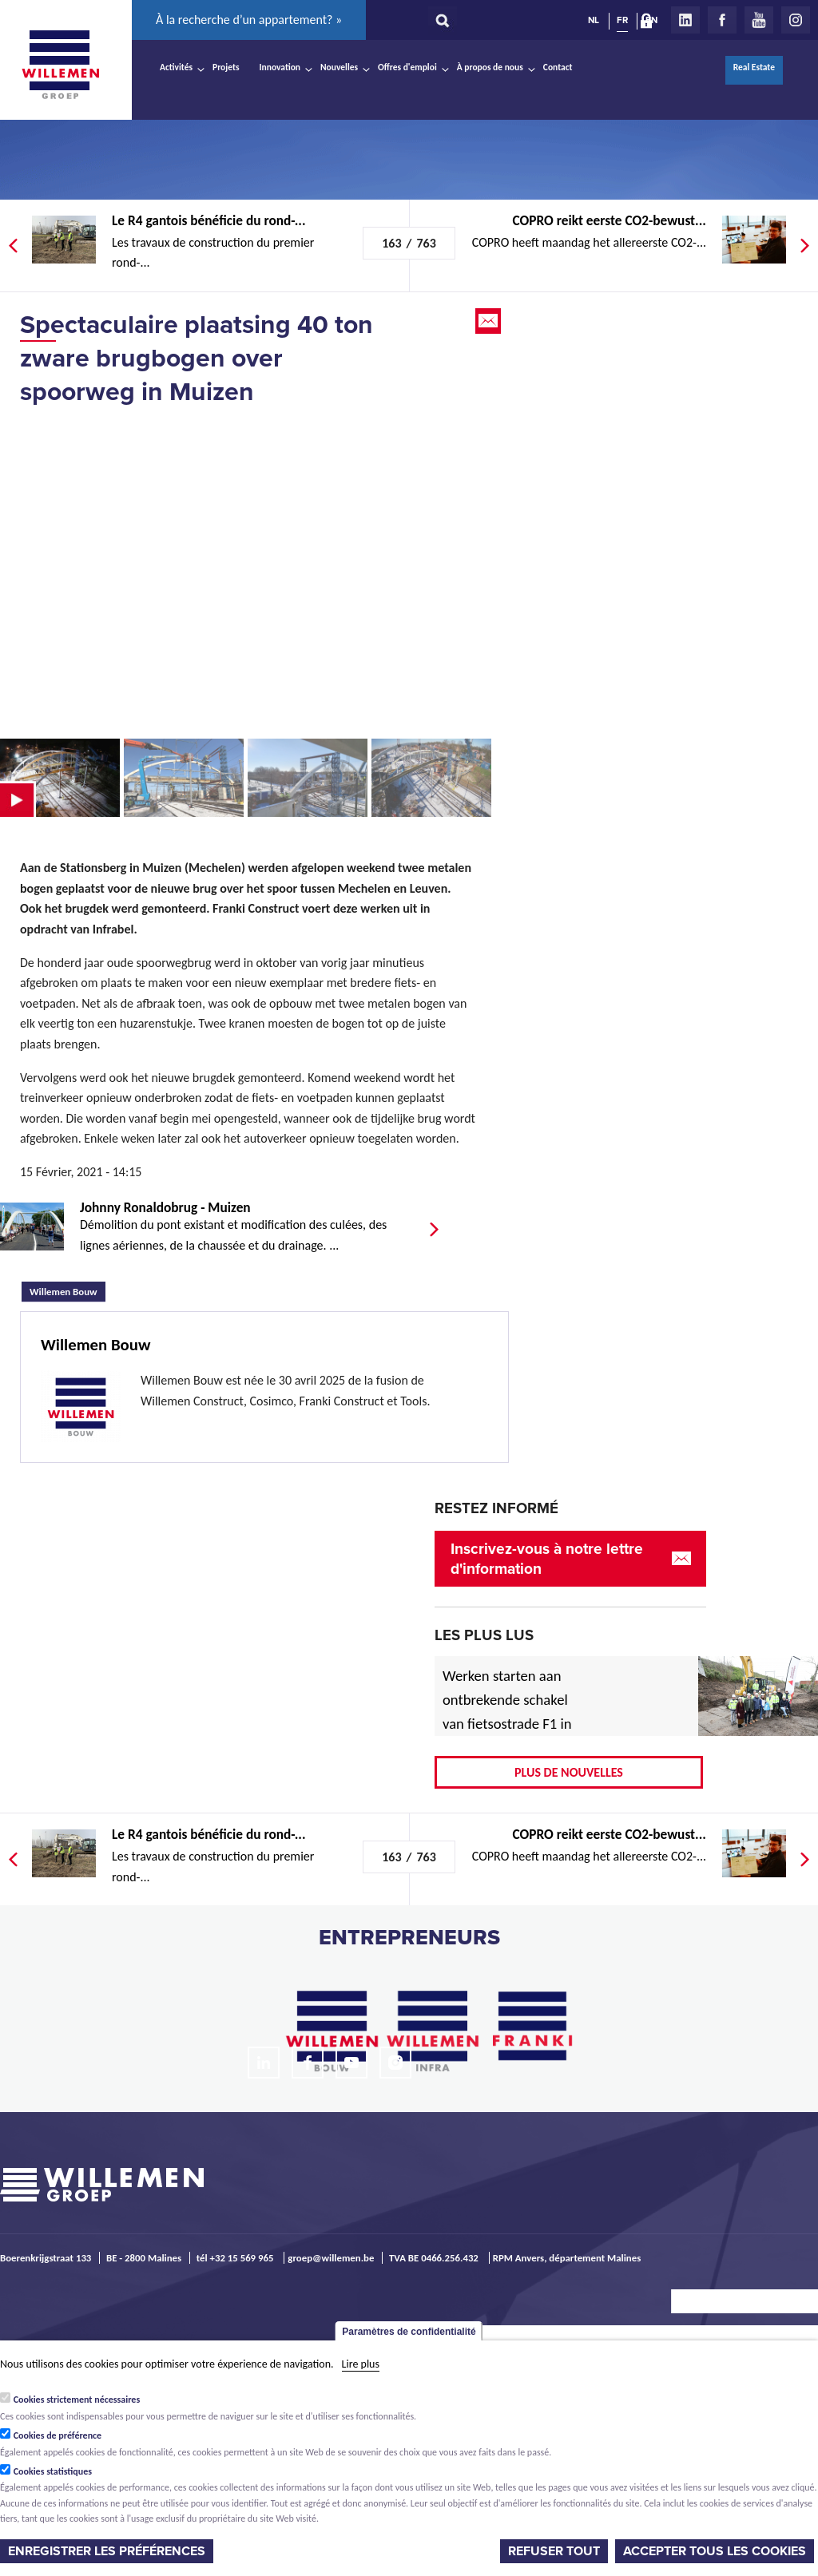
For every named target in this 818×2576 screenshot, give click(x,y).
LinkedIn (685, 20)
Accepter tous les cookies (714, 2551)
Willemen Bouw (67, 1290)
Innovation (280, 67)
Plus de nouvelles (568, 1772)
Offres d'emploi (407, 67)
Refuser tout (554, 2551)
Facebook (722, 20)
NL (593, 20)
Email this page (489, 321)
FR (622, 20)
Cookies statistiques (53, 2471)
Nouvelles (339, 67)
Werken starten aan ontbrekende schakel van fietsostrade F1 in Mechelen (507, 1711)
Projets (225, 67)
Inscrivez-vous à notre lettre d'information (547, 1559)
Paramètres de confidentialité (408, 2331)
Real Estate (754, 67)
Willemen (60, 65)
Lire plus (360, 2364)
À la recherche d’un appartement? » (249, 19)
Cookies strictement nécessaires (77, 2399)
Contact (558, 67)
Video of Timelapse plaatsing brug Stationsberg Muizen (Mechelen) (247, 572)
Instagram (795, 20)
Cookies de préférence (58, 2435)
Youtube (759, 20)
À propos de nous (490, 67)
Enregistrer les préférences (106, 2551)
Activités (176, 67)
